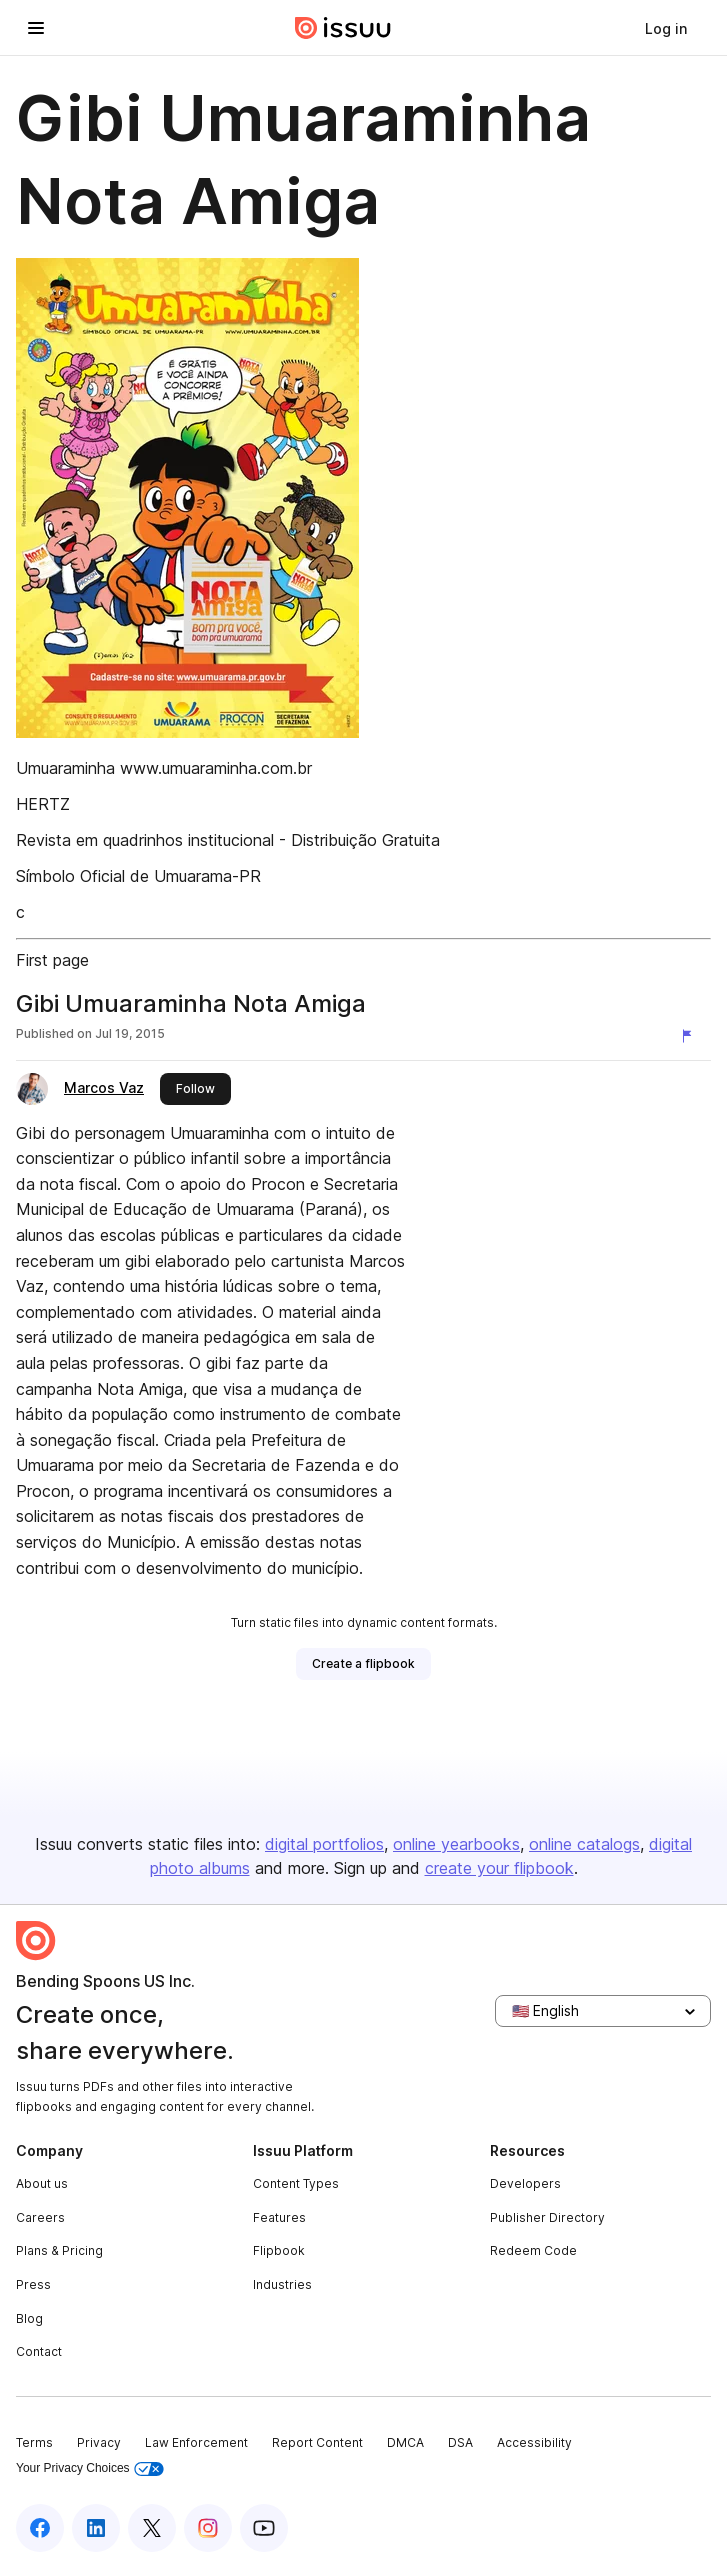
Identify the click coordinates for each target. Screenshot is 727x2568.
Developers (525, 2183)
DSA (460, 2442)
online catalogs (584, 1844)
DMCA (405, 2442)
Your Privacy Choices (90, 2468)
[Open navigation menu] (36, 28)
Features (279, 2217)
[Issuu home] (343, 28)
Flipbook (279, 2250)
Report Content (317, 2442)
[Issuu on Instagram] (208, 2528)
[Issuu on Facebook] (40, 2528)
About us (42, 2183)
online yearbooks (456, 1844)
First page (52, 960)
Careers (40, 2217)
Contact (39, 2351)
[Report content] (691, 1036)
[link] (666, 28)
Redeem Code (533, 2250)
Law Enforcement (196, 2442)
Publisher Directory (547, 2217)
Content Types (296, 2183)
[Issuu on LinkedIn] (96, 2528)
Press (33, 2284)
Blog (29, 2318)
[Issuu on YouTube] (264, 2528)
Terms (34, 2442)
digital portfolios (324, 1844)
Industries (282, 2284)
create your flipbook (499, 1868)
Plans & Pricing (59, 2250)
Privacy (99, 2442)
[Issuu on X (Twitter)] (152, 2528)
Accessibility (534, 2442)
